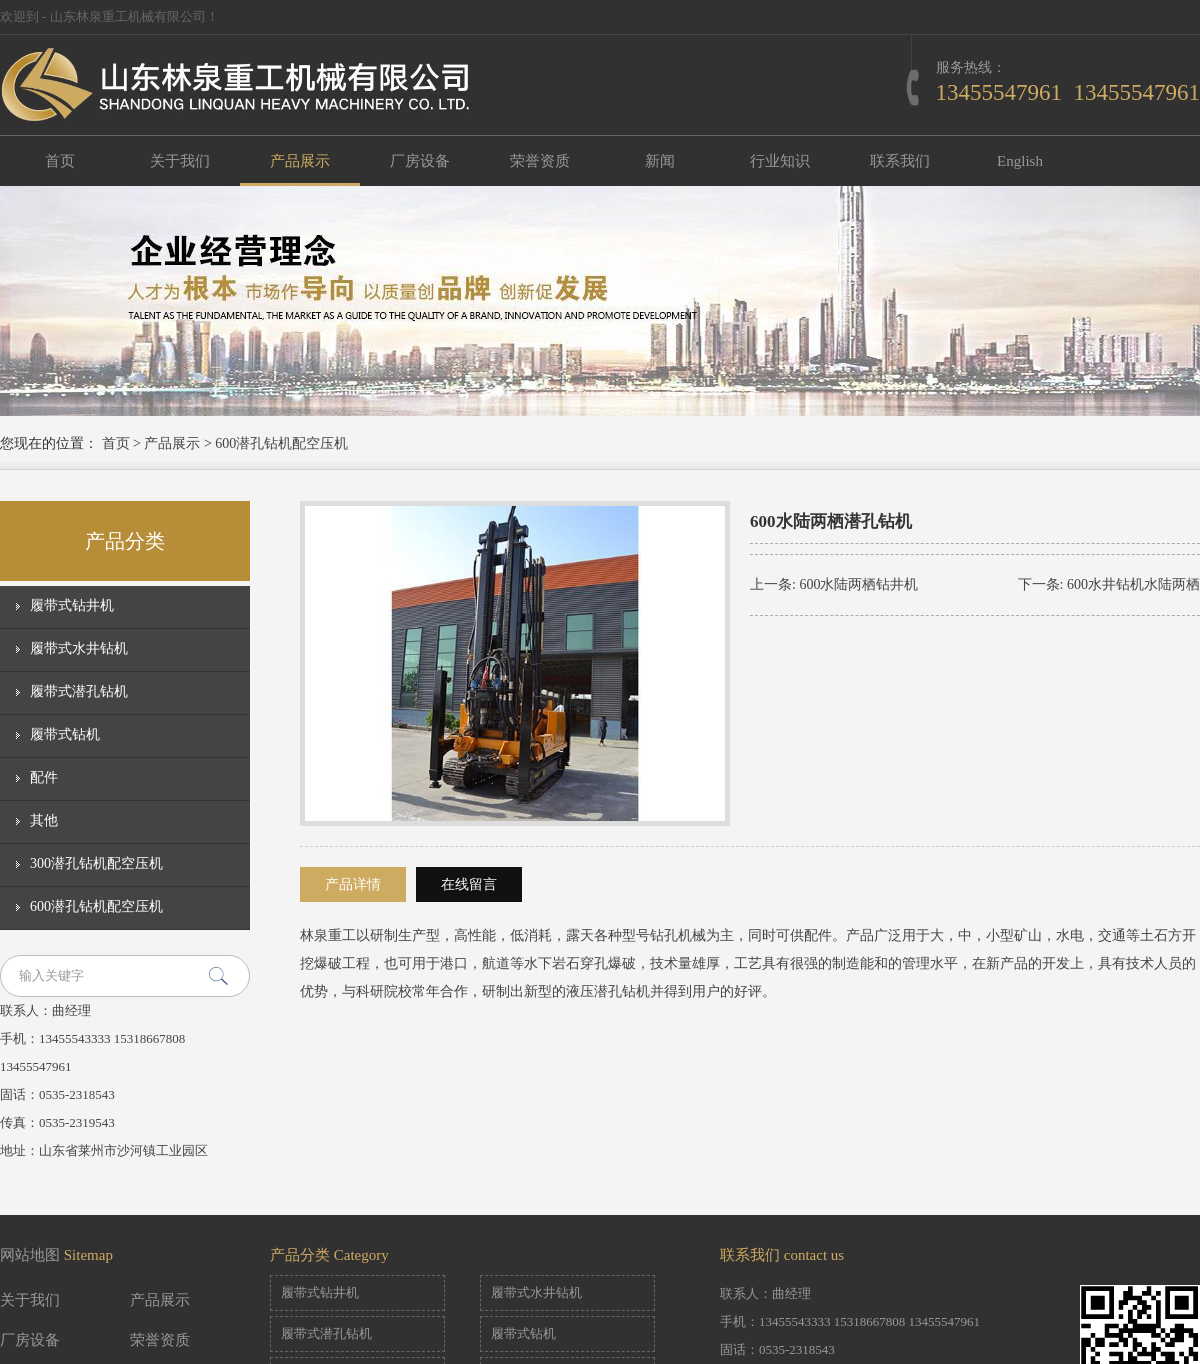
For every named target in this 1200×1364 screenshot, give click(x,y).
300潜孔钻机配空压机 (96, 863)
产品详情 (353, 884)
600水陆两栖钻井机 (858, 584)
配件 (44, 777)
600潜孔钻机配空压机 (281, 443)
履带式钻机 (65, 734)
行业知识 (780, 161)
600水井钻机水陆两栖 (1133, 584)
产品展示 (300, 161)
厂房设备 (420, 161)
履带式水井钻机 (79, 648)
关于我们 (180, 161)
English (1020, 161)
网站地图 (30, 1255)
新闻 (660, 161)
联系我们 (900, 161)
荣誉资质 (540, 161)
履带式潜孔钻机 (79, 691)
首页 (60, 161)
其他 (44, 820)
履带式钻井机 (72, 605)
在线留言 (469, 884)
